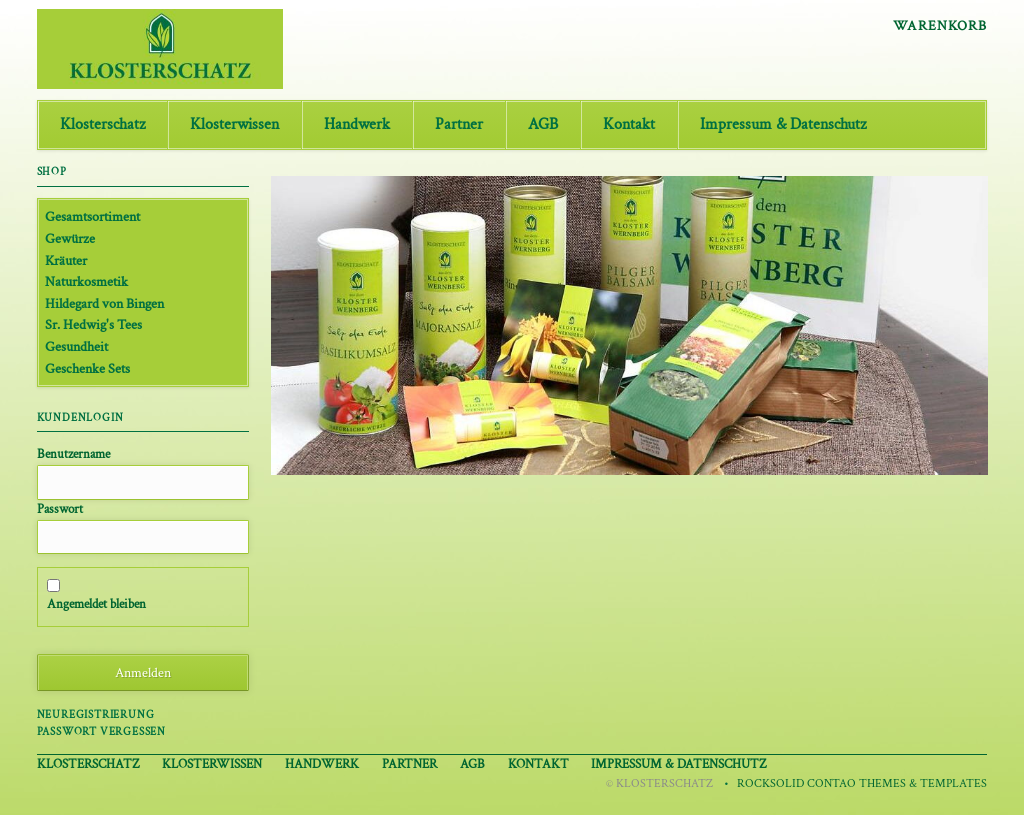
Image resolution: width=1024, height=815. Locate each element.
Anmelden (143, 672)
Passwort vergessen (101, 731)
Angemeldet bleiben (96, 604)
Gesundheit (76, 346)
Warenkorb (940, 26)
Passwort (60, 509)
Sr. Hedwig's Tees (93, 324)
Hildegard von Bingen (104, 303)
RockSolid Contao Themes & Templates (862, 783)
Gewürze (70, 238)
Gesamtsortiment (92, 216)
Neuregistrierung (96, 714)
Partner (459, 124)
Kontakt (629, 124)
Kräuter (66, 260)
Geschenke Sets (87, 368)
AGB (543, 124)
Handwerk (357, 124)
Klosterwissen (234, 124)
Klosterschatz (102, 124)
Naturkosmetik (86, 281)
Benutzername (73, 454)
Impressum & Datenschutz (783, 124)
